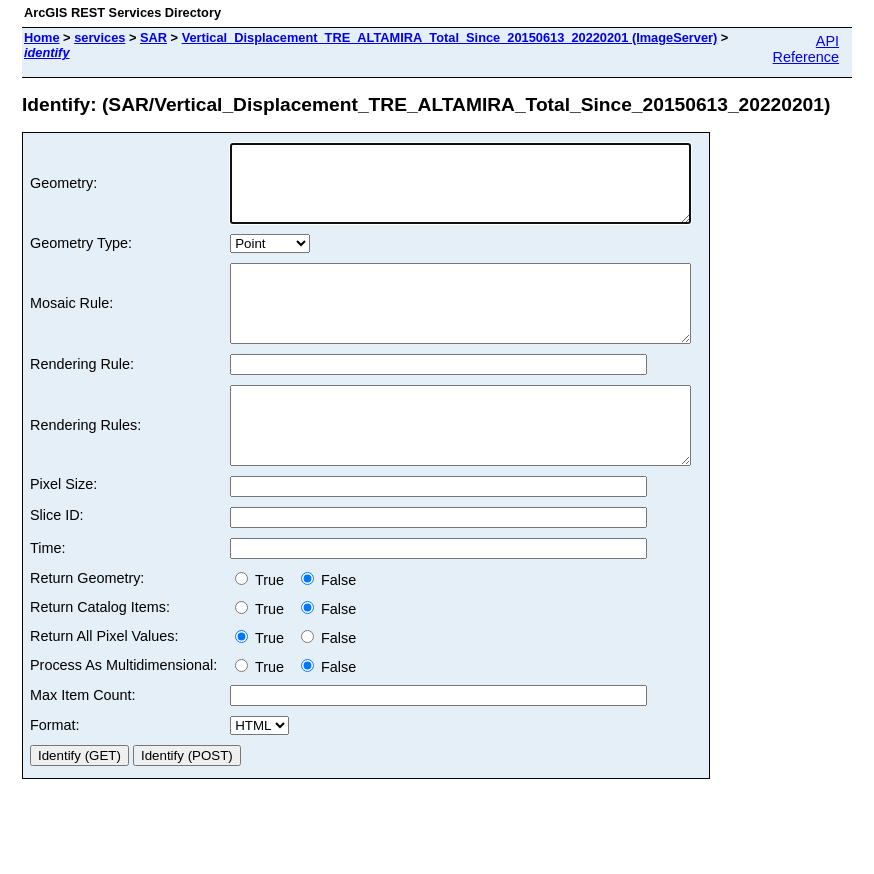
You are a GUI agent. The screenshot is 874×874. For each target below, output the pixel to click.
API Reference (806, 49)
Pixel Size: (63, 529)
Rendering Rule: (82, 394)
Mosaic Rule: (71, 326)
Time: (47, 593)
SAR (153, 37)
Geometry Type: (81, 258)
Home (42, 37)
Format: (55, 770)
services (99, 37)
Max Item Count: (83, 740)
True (263, 625)
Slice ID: (57, 560)
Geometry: (63, 191)
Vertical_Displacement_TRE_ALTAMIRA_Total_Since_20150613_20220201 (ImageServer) (450, 37)
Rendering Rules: (85, 463)
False (328, 625)
